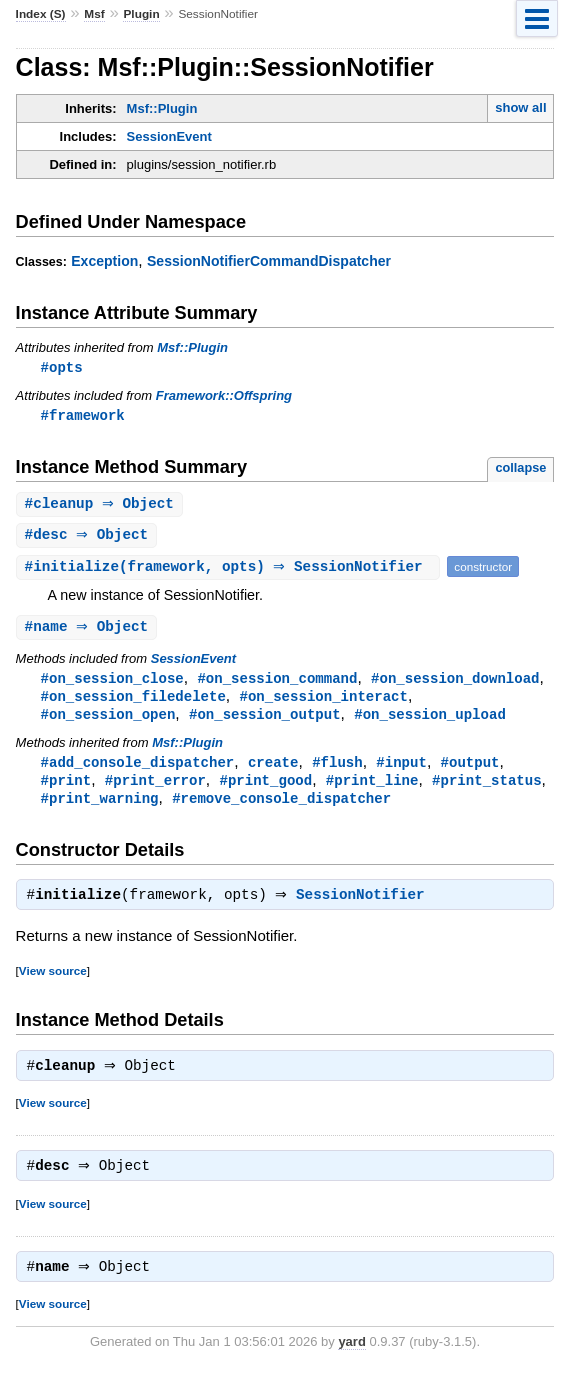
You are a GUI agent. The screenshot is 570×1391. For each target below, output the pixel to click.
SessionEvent (169, 136)
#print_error (155, 789)
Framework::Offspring (224, 396)
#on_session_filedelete (133, 702)
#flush (337, 770)
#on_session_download (455, 683)
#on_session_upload (430, 721)
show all (520, 107)
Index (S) (41, 14)
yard (351, 1360)
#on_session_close (112, 683)
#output (469, 770)
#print (66, 789)
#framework (83, 416)
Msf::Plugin (162, 108)
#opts (62, 367)
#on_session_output (265, 721)
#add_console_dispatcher (138, 770)
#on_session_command (277, 683)
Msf (94, 14)
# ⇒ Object (102, 506)
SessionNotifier (365, 908)
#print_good (265, 789)
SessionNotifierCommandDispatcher (269, 261)
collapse (520, 469)
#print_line (372, 789)
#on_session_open (108, 721)
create (273, 770)
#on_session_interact (323, 702)
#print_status (486, 789)
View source (53, 983)
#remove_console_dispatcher (281, 808)
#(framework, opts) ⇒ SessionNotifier (231, 570)
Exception (104, 261)
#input (401, 770)
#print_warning (100, 808)
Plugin (141, 14)
